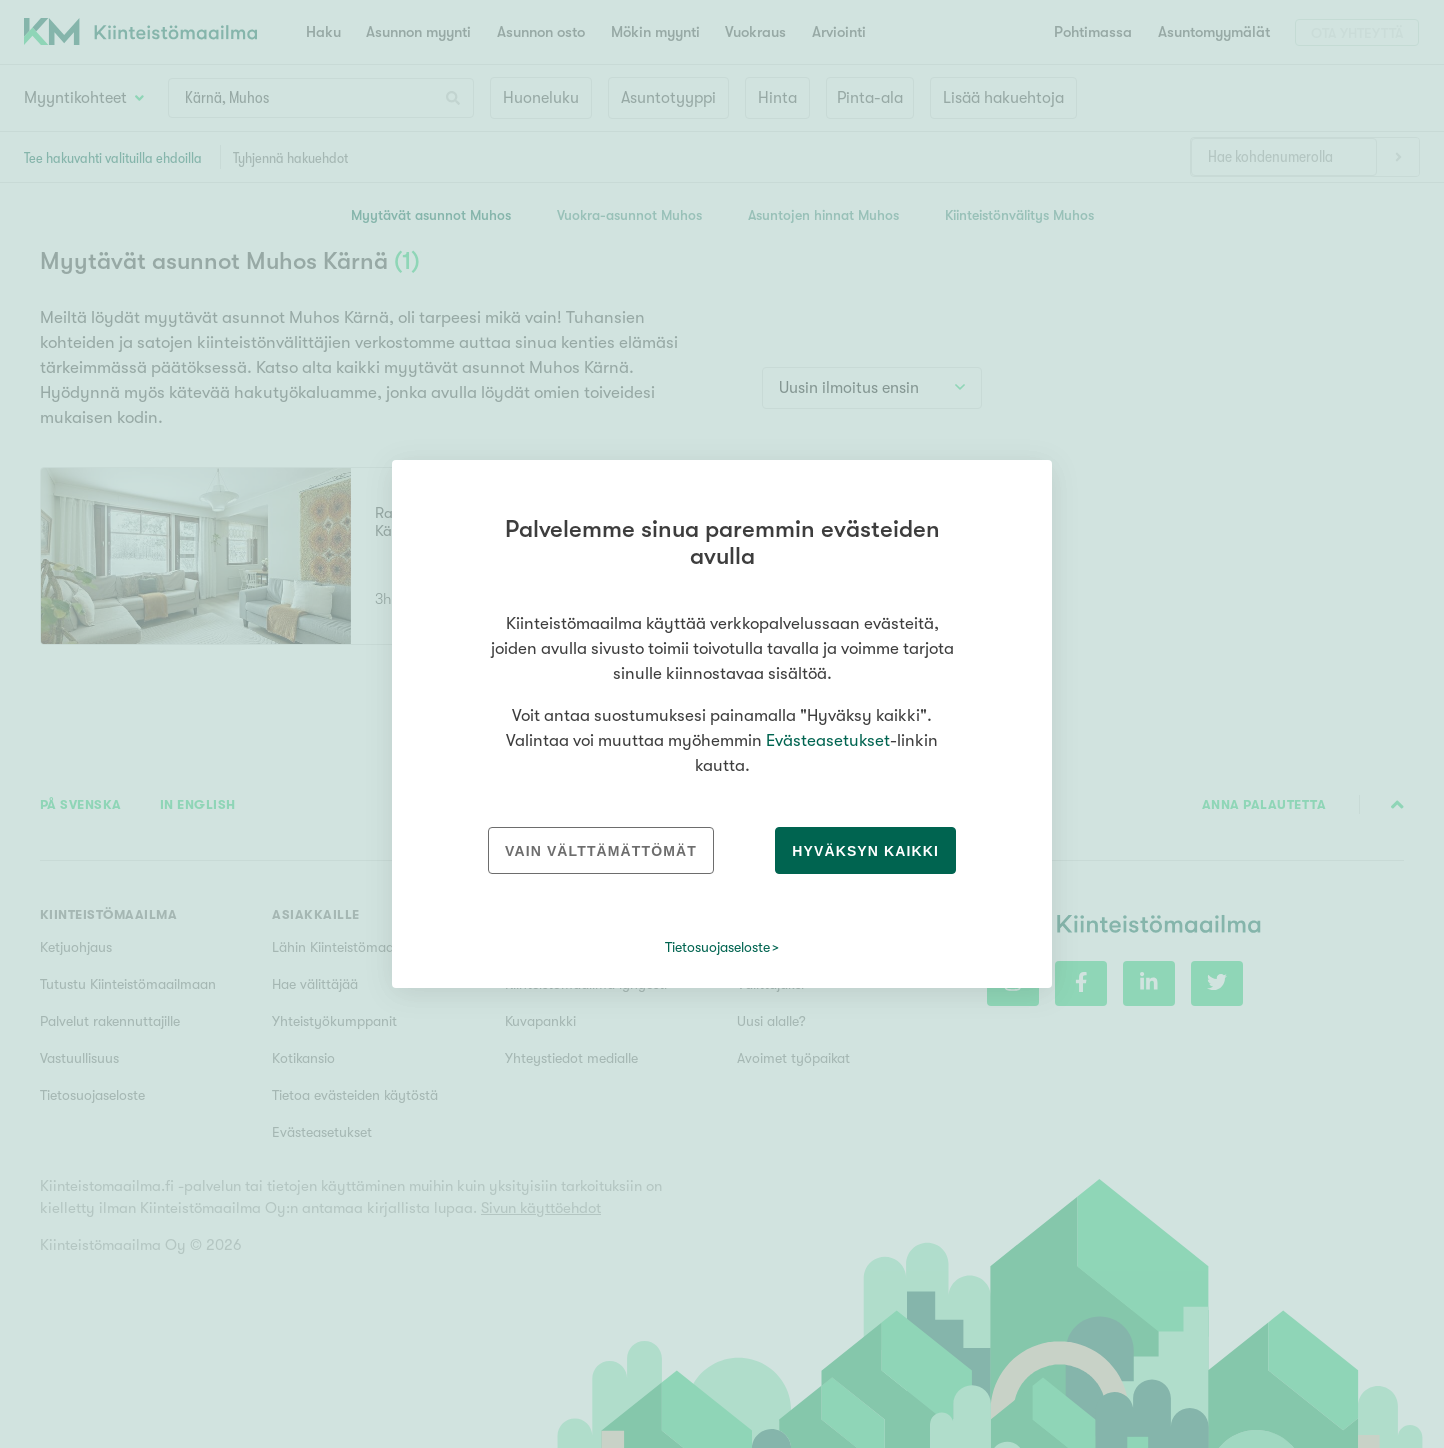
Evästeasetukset (828, 740)
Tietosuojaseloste (717, 947)
